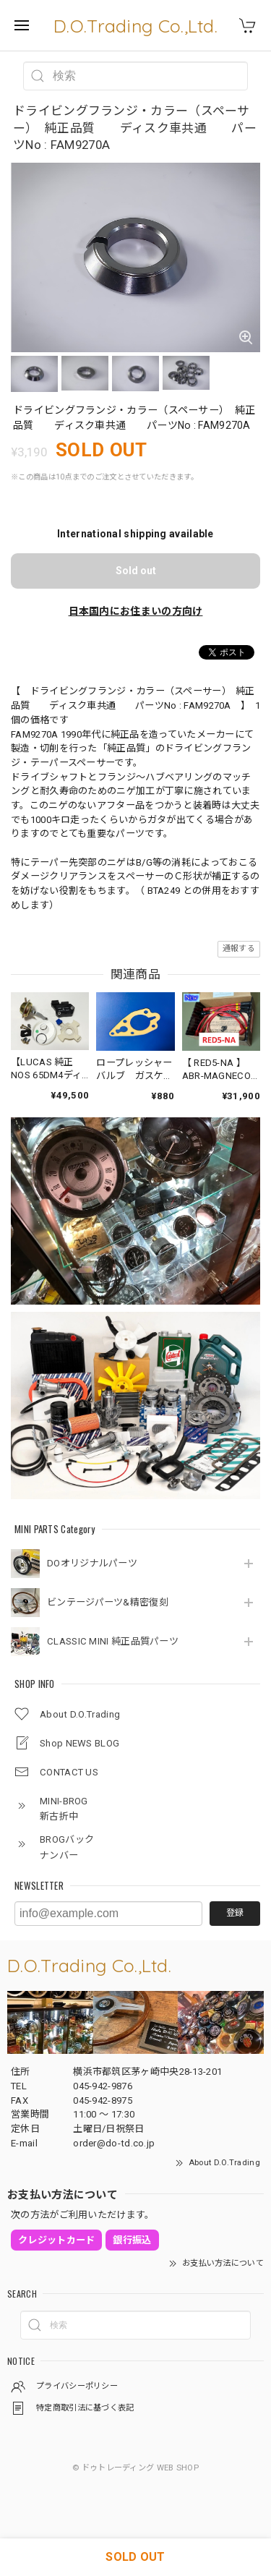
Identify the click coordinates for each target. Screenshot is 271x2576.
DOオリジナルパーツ (92, 1563)
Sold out (136, 570)
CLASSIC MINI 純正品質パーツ (112, 1641)
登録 (235, 1913)
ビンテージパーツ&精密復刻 (107, 1602)
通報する (239, 948)
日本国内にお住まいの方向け (136, 611)
